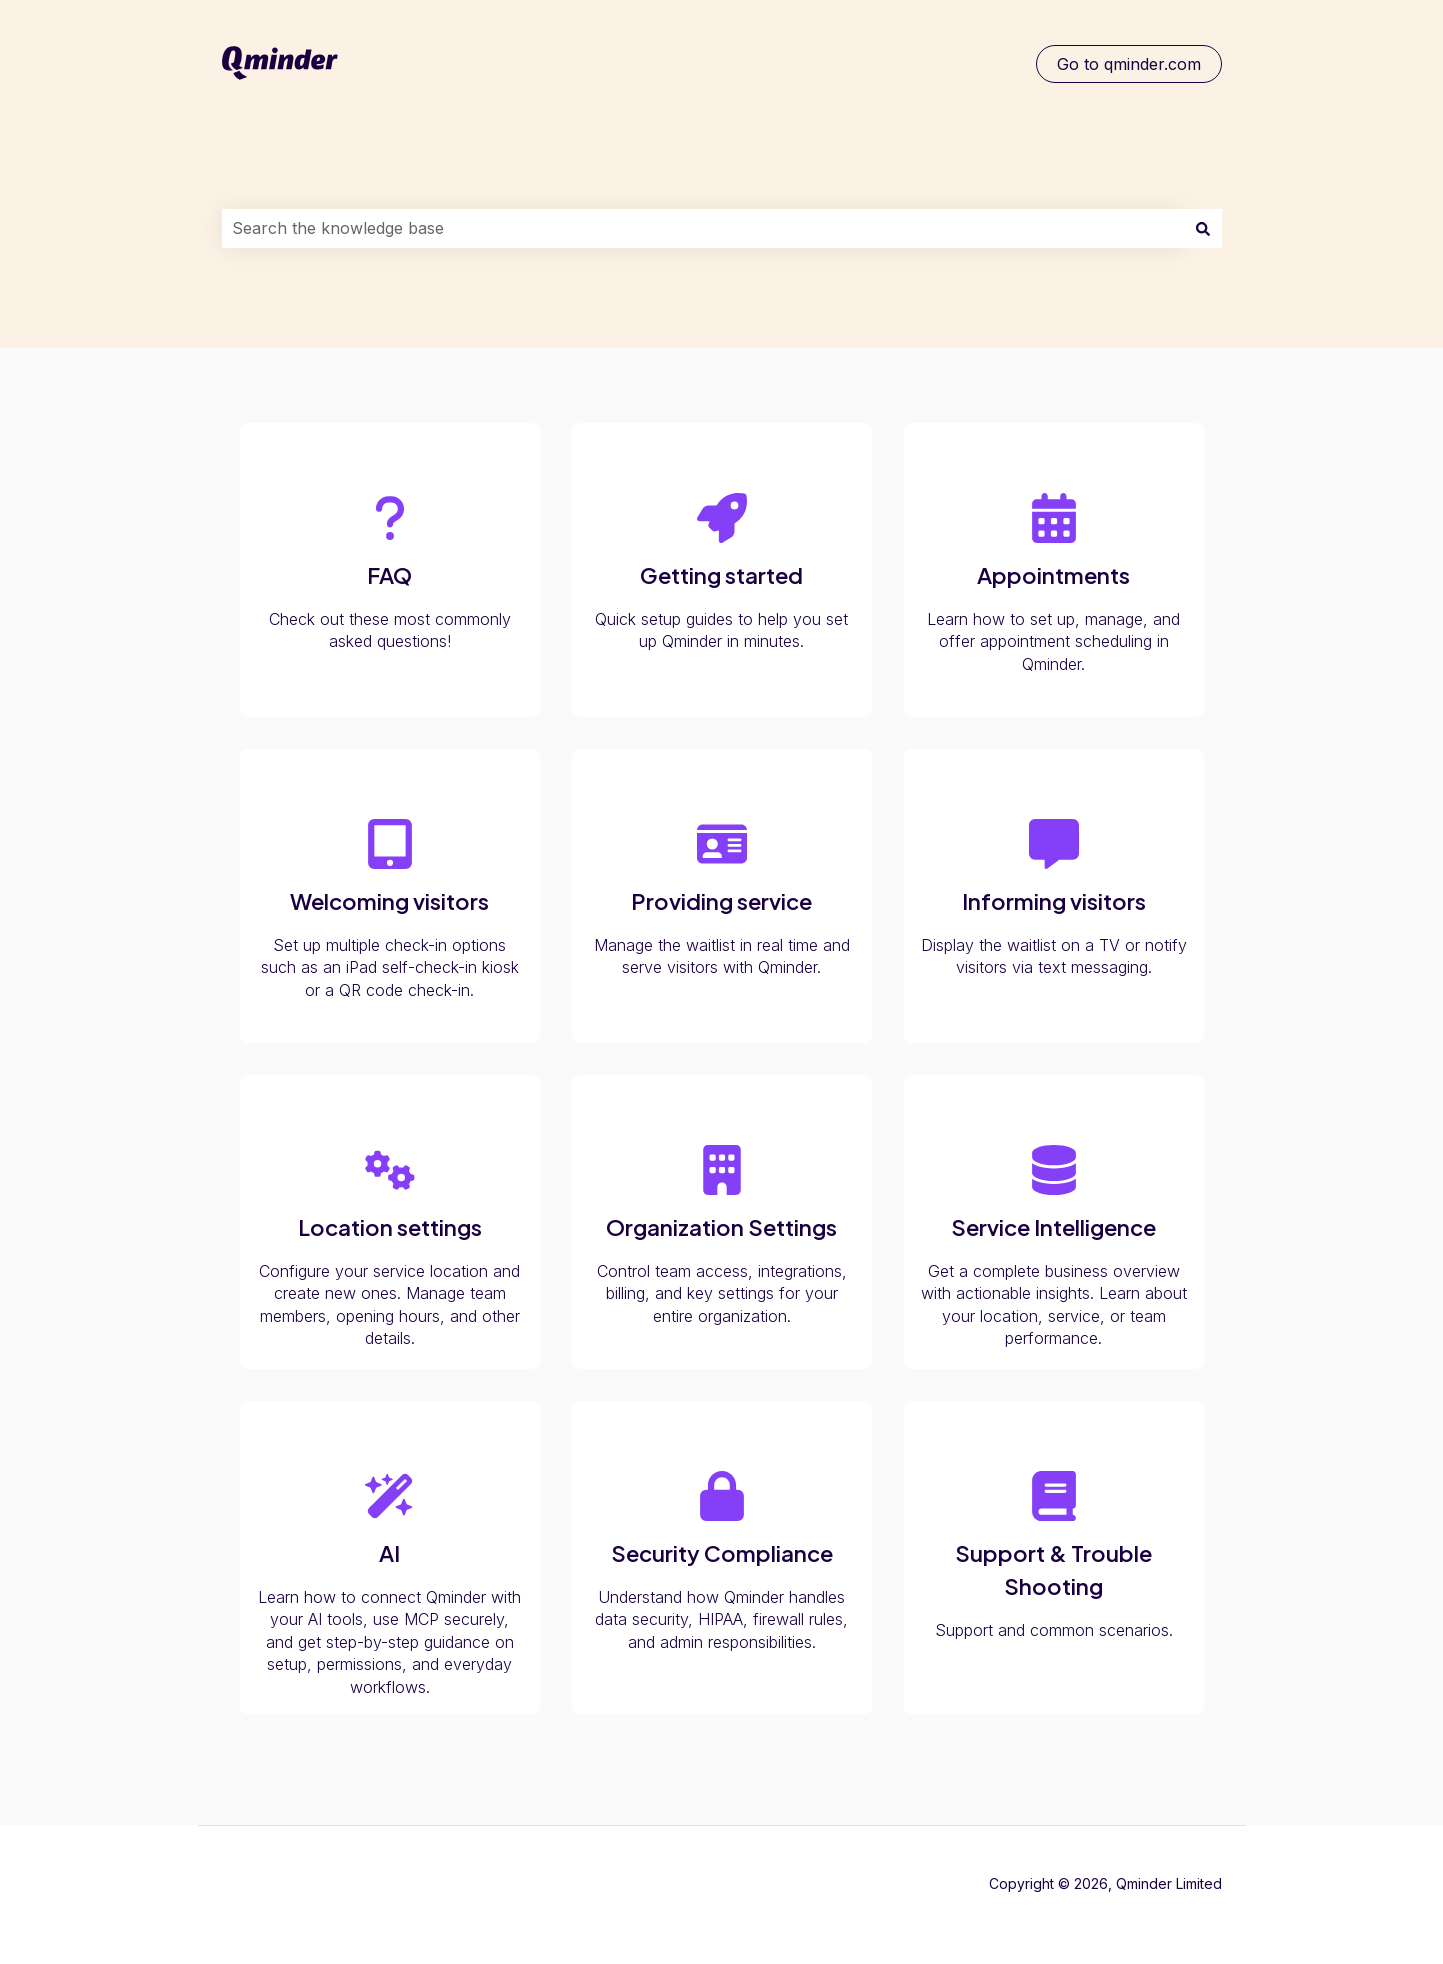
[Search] (1203, 228)
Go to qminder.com (1129, 64)
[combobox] (703, 228)
